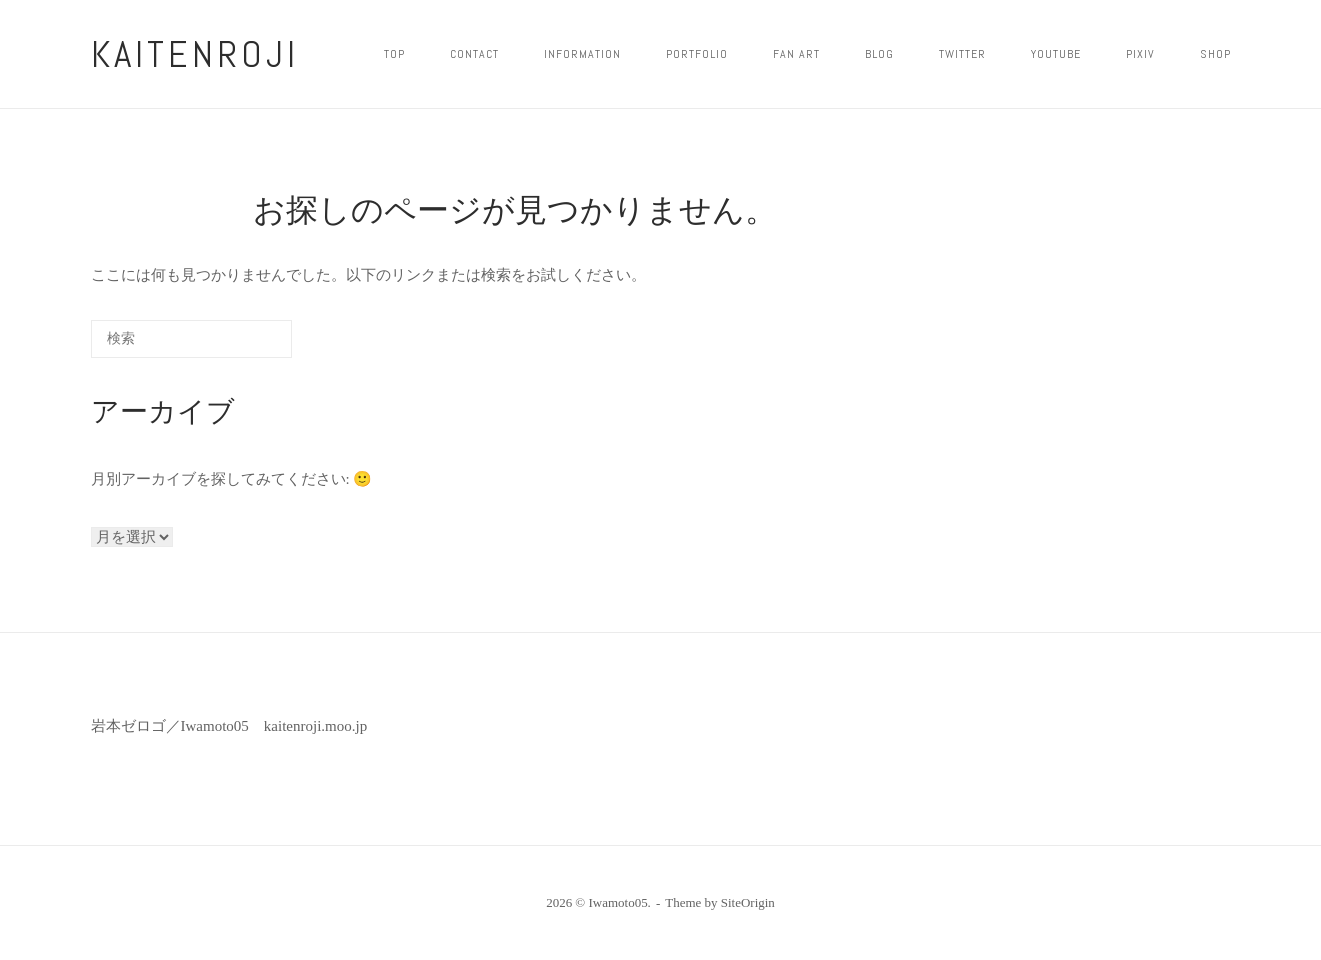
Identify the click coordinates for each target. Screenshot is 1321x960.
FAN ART (796, 54)
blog (879, 54)
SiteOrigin (748, 902)
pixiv (1140, 54)
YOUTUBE (1056, 54)
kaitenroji (195, 54)
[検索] (246, 345)
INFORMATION (582, 54)
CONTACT (474, 54)
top (394, 54)
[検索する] (191, 339)
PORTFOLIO (697, 54)
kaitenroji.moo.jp (315, 726)
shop (1215, 54)
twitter (962, 54)
